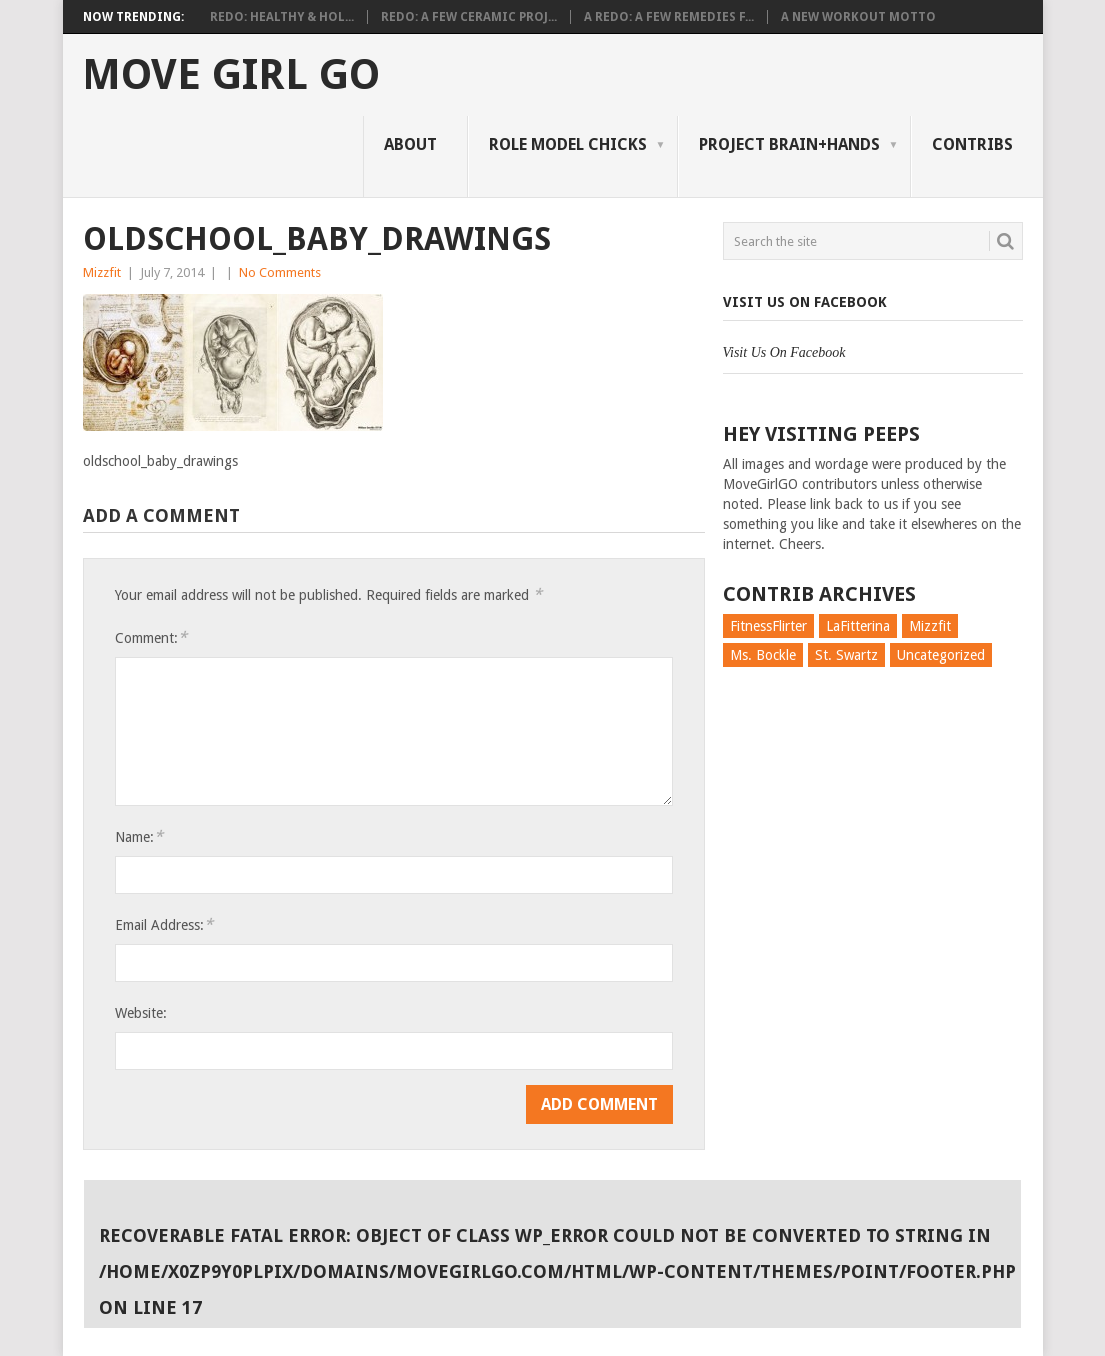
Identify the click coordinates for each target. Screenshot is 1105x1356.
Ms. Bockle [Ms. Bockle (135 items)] (763, 655)
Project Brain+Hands (789, 144)
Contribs (972, 144)
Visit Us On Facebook (805, 302)
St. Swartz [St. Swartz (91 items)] (846, 655)
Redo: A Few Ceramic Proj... (469, 17)
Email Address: (164, 924)
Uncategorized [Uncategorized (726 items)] (941, 655)
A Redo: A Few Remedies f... (669, 17)
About (410, 144)
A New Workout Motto (858, 17)
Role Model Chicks (568, 144)
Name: (139, 836)
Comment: (151, 637)
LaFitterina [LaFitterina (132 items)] (858, 626)
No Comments (280, 272)
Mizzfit (102, 272)
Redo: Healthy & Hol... (282, 17)
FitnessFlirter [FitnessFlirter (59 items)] (768, 626)
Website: (141, 1013)
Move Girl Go (231, 75)
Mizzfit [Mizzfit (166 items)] (930, 626)
